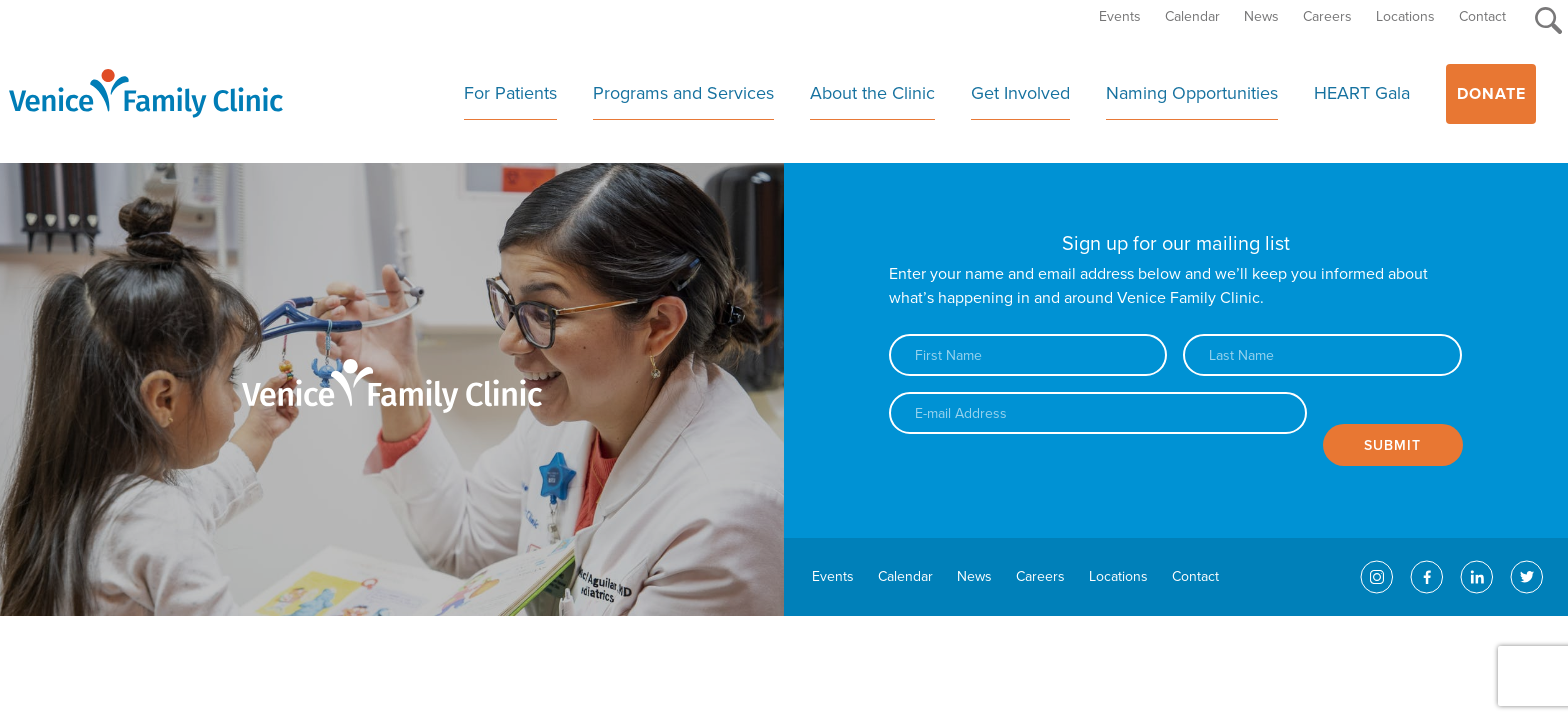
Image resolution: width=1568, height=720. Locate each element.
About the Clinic (872, 93)
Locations (1405, 16)
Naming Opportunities (1192, 93)
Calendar (1192, 16)
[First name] (1028, 355)
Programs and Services (683, 93)
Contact (1482, 16)
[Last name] (1322, 355)
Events (1120, 16)
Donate (1491, 94)
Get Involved (1020, 93)
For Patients (510, 93)
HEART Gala (1362, 93)
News (1261, 16)
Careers (1327, 16)
